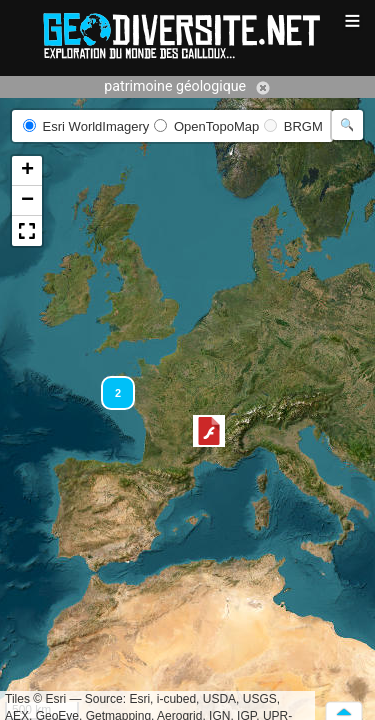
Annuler (263, 88)
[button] (209, 431)
